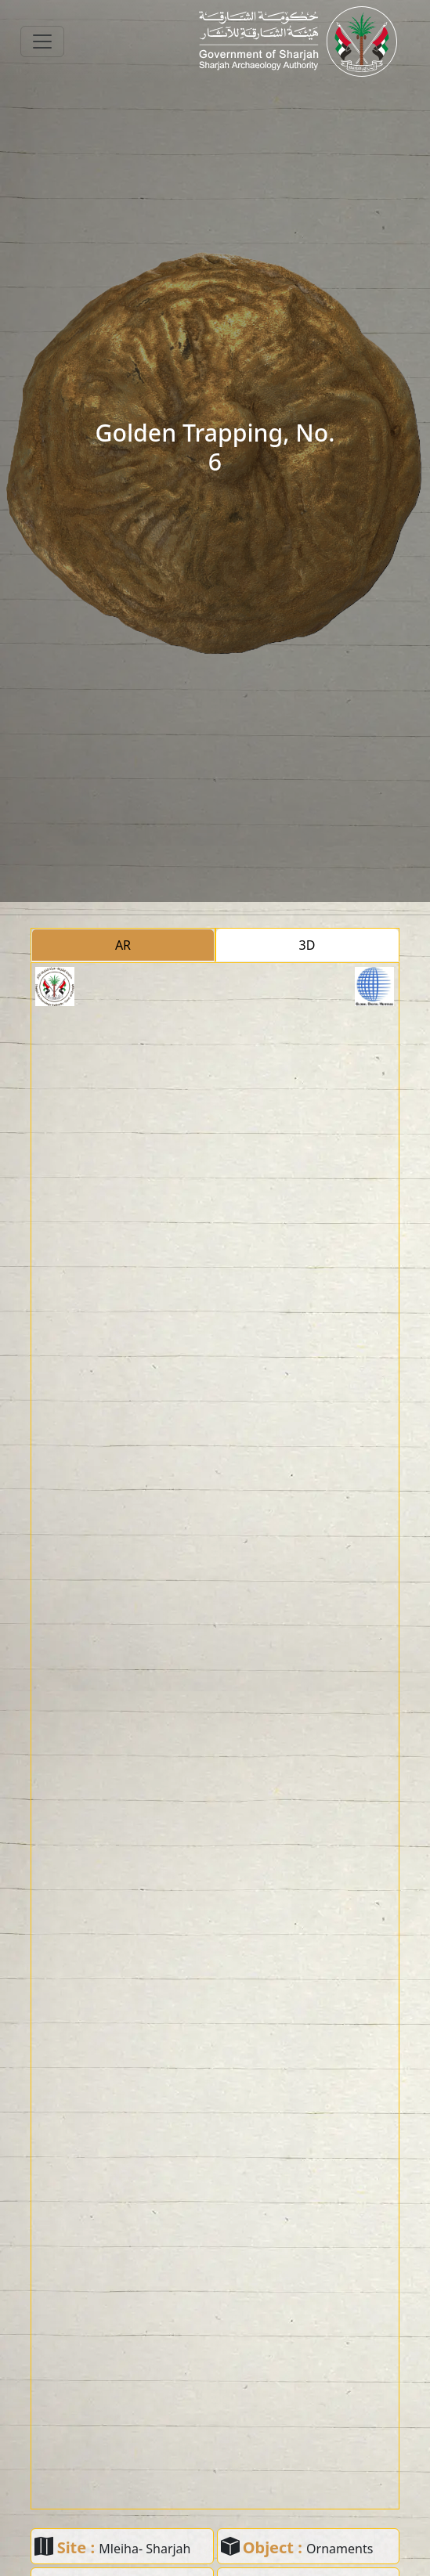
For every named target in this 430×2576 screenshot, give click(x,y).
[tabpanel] (214, 1736)
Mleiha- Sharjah (144, 2548)
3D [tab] (307, 945)
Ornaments (339, 2548)
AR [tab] (123, 945)
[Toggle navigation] (42, 41)
